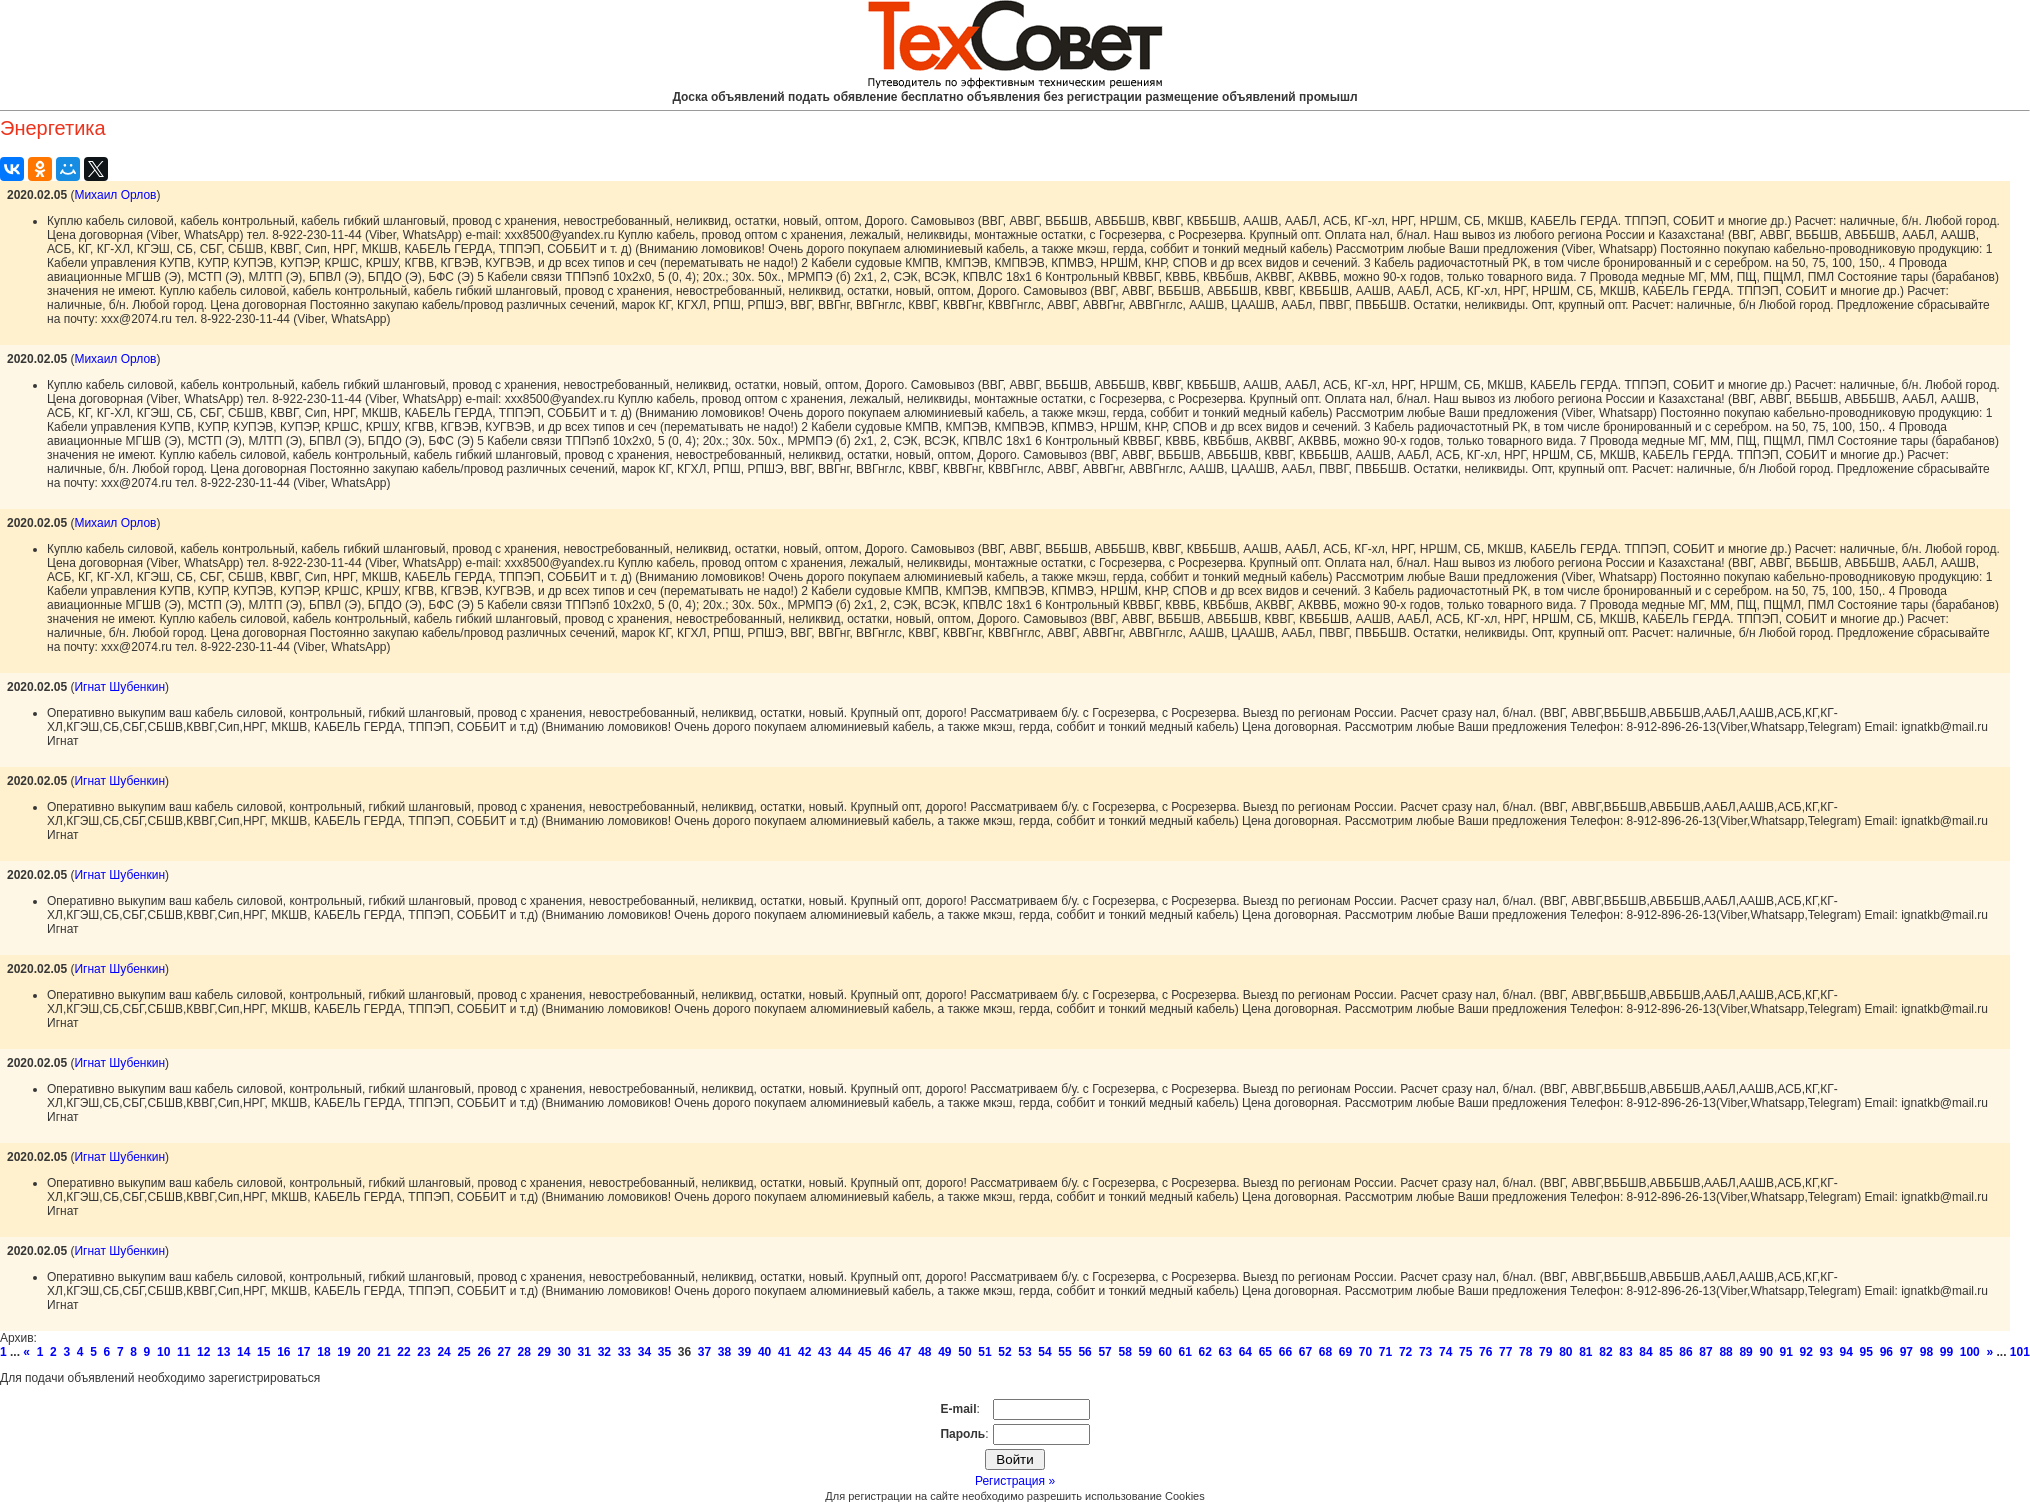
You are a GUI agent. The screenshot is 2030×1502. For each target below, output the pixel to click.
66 (1285, 1352)
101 (2020, 1352)
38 (724, 1352)
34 (644, 1352)
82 (1605, 1352)
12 (203, 1352)
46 (884, 1352)
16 (283, 1352)
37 (704, 1352)
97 (1906, 1352)
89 (1745, 1352)
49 (944, 1352)
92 (1806, 1352)
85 (1665, 1352)
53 (1024, 1352)
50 (964, 1352)
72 (1405, 1352)
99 (1946, 1352)
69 (1345, 1352)
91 (1785, 1352)
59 (1144, 1352)
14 (243, 1352)
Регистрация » (1015, 1481)
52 (1004, 1352)
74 (1445, 1352)
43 (824, 1352)
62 (1205, 1352)
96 (1886, 1352)
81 (1585, 1352)
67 (1305, 1352)
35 (664, 1352)
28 (524, 1352)
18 (323, 1352)
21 (383, 1352)
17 (303, 1352)
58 (1124, 1352)
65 (1265, 1352)
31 (584, 1352)
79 (1545, 1352)
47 (904, 1352)
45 (864, 1352)
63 (1225, 1352)
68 (1325, 1352)
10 (163, 1352)
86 (1685, 1352)
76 (1485, 1352)
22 (403, 1352)
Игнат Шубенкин (119, 687)
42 (804, 1352)
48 (924, 1352)
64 (1245, 1352)
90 (1765, 1352)
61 (1185, 1352)
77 (1505, 1352)
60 (1165, 1352)
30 (564, 1352)
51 (984, 1352)
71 (1385, 1352)
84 (1645, 1352)
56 (1084, 1352)
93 (1826, 1352)
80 (1565, 1352)
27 (503, 1352)
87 (1705, 1352)
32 (604, 1352)
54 (1044, 1352)
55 (1064, 1352)
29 (544, 1352)
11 (183, 1352)
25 (463, 1352)
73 (1425, 1352)
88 (1725, 1352)
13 (223, 1352)
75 (1465, 1352)
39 (744, 1352)
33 (624, 1352)
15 (263, 1352)
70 (1365, 1352)
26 (483, 1352)
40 (764, 1352)
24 (443, 1352)
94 (1846, 1352)
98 (1926, 1352)
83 (1625, 1352)
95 (1866, 1352)
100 (1970, 1352)
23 (423, 1352)
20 (363, 1352)
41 (784, 1352)
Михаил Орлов (115, 195)
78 (1525, 1352)
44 (844, 1352)
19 (343, 1352)
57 (1104, 1352)
